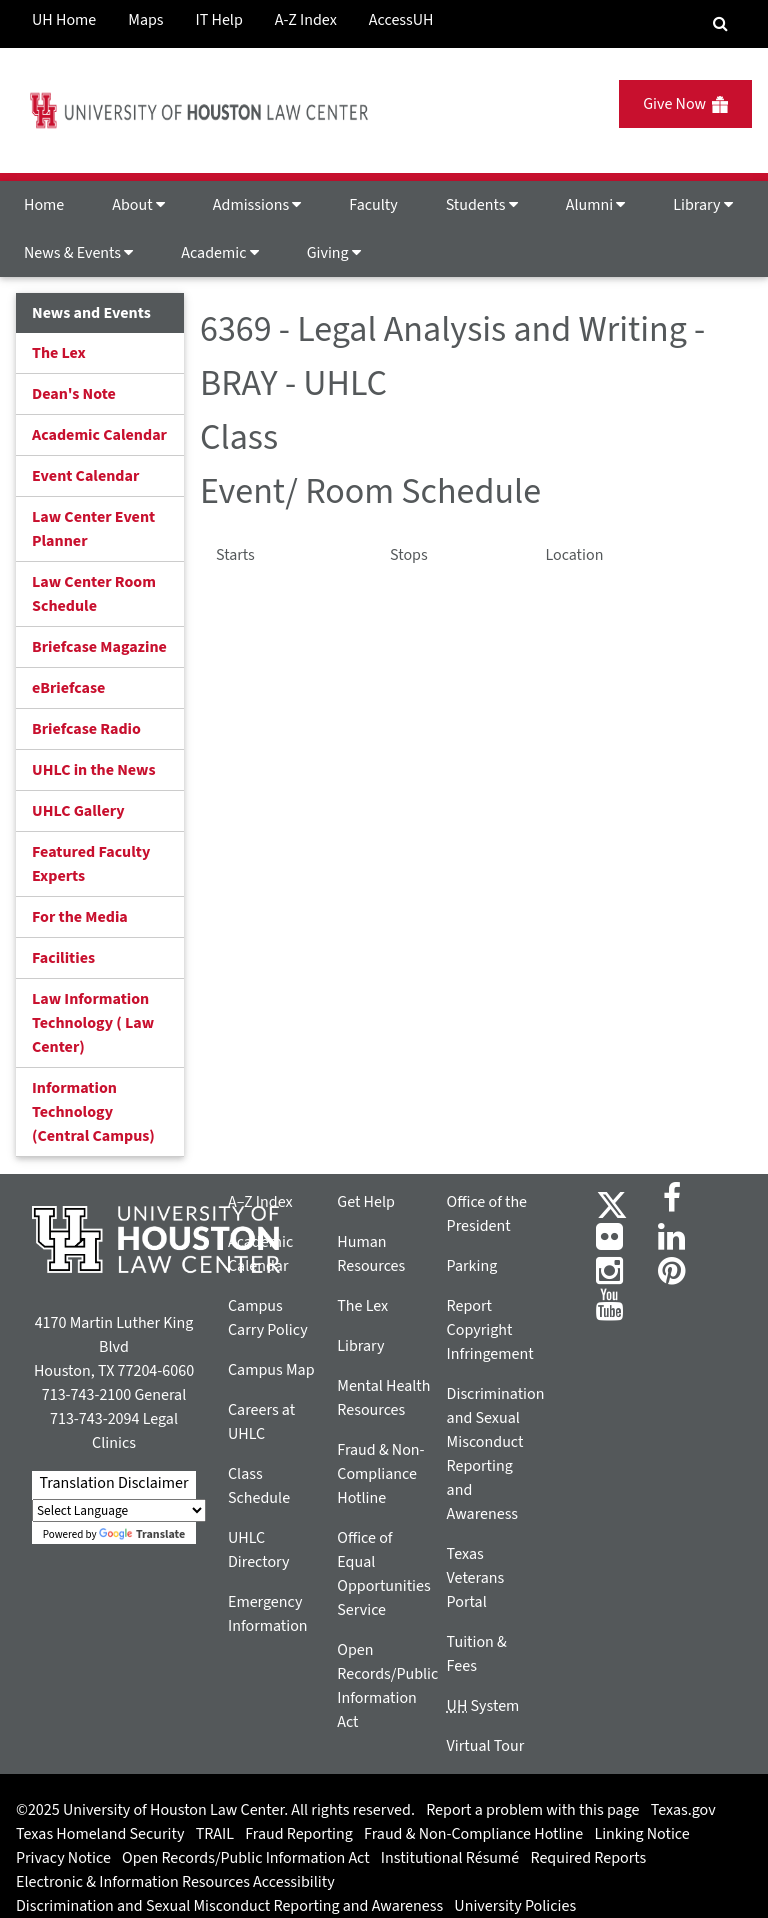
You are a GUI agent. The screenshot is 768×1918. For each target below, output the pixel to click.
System (483, 1706)
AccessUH (401, 20)
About (138, 205)
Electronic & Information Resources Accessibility (175, 1882)
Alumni (596, 205)
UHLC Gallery (78, 811)
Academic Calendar (99, 435)
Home (44, 205)
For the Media (80, 917)
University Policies (515, 1906)
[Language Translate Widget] (119, 1510)
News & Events (78, 253)
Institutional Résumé (450, 1858)
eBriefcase (68, 688)
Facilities (63, 958)
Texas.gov (683, 1810)
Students (482, 205)
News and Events (91, 313)
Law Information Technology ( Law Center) (93, 1023)
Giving (334, 253)
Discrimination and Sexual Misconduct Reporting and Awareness (229, 1906)
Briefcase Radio (86, 729)
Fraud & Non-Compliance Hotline (380, 1474)
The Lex (59, 353)
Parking (472, 1266)
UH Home (64, 20)
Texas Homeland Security (100, 1834)
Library (702, 205)
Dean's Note (74, 394)
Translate (142, 1534)
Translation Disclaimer (113, 1483)
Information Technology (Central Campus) (93, 1112)
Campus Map (271, 1370)
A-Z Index (306, 20)
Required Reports (588, 1858)
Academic (219, 253)
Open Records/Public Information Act (246, 1858)
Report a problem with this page (532, 1810)
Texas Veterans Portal (476, 1578)
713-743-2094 (94, 1419)
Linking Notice (641, 1834)
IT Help (219, 20)
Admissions (257, 205)
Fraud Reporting (299, 1834)
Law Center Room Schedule (94, 594)
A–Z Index (260, 1202)
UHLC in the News (94, 770)
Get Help (366, 1202)
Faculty (373, 205)
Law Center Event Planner (93, 529)
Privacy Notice (63, 1858)
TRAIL (215, 1834)
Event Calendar (85, 476)
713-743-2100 (86, 1395)
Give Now (685, 104)
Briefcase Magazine (99, 647)
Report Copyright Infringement (490, 1330)
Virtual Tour (486, 1746)
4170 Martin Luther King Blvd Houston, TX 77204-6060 (114, 1347)
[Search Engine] (720, 24)
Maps (145, 20)
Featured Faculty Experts (91, 864)
